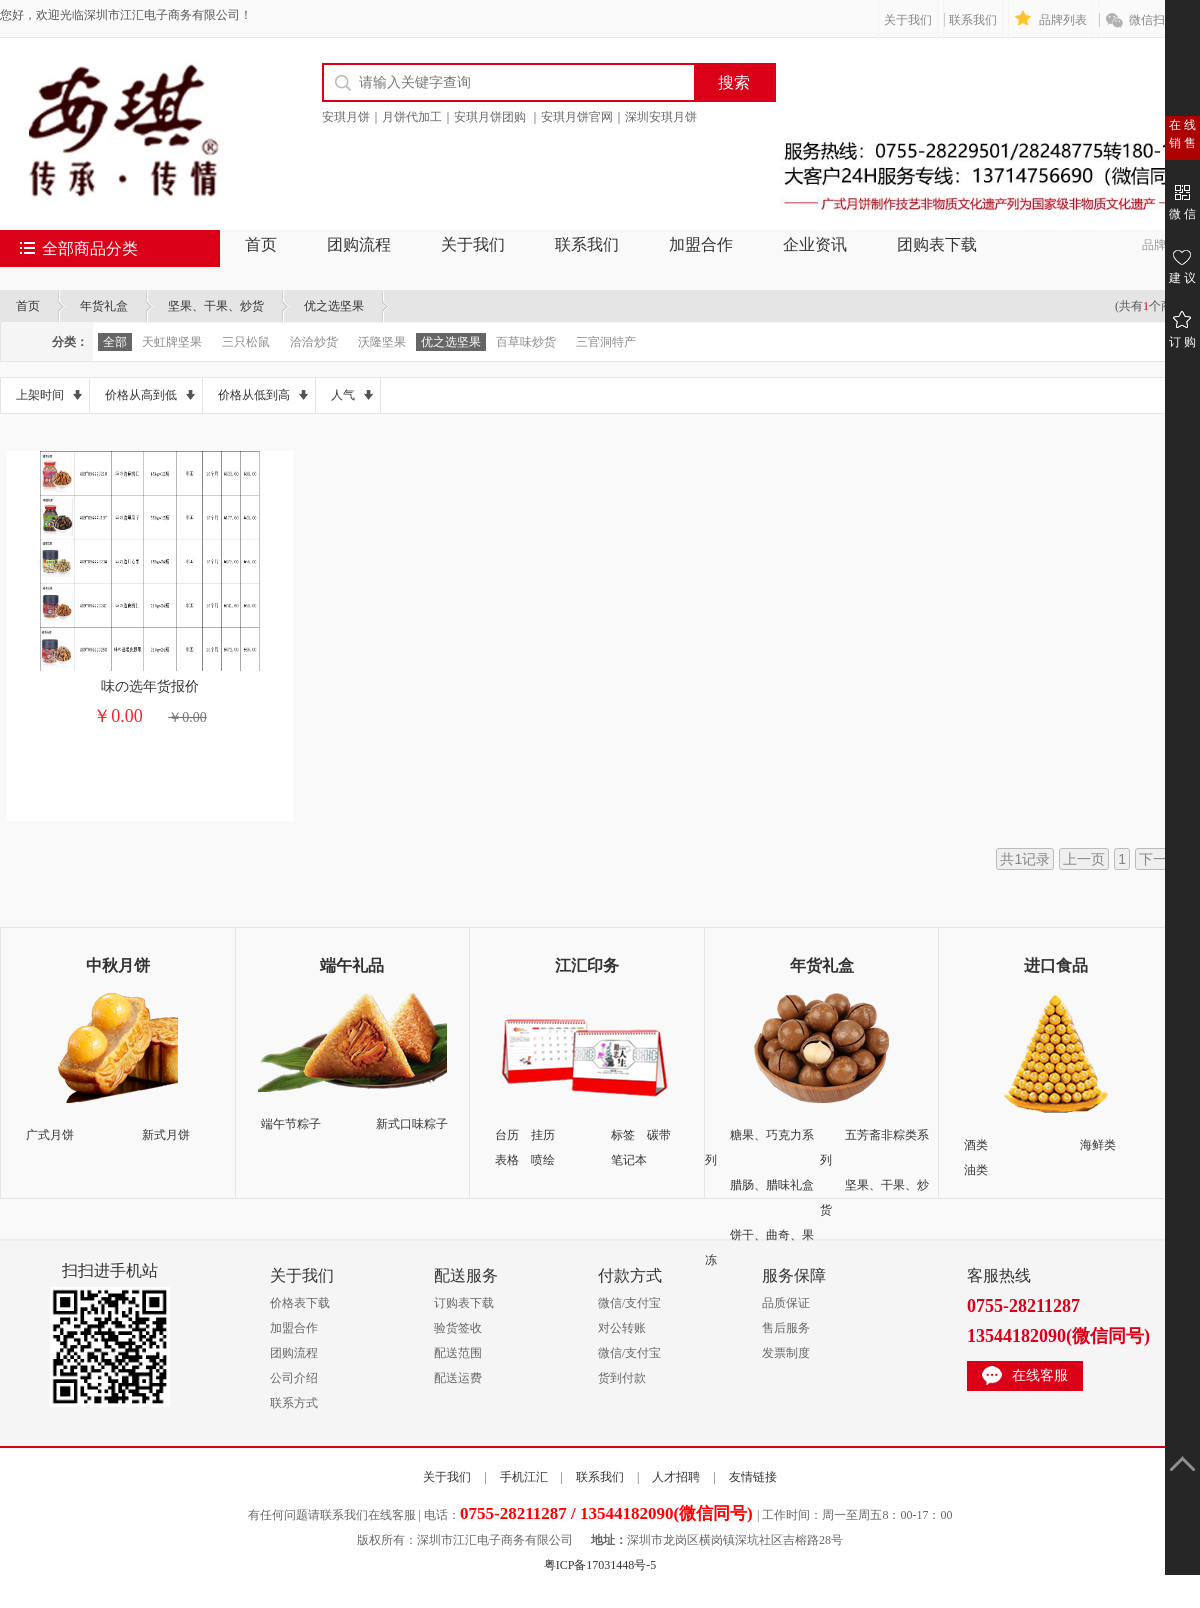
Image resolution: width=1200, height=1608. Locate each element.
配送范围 (458, 1353)
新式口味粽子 (412, 1124)
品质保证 (786, 1303)
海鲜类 (1098, 1145)
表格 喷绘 (525, 1160)
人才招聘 (676, 1477)
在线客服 (1040, 1375)
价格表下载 (300, 1303)
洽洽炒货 (314, 342)
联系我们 (973, 20)
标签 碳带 (641, 1135)
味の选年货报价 (150, 686)
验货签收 (458, 1328)
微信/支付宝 (629, 1303)
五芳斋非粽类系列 (874, 1147)
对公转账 (622, 1328)
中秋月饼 (118, 965)
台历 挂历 (525, 1135)
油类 (976, 1170)
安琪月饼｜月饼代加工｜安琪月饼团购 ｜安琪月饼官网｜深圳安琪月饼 (509, 117)
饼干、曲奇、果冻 (759, 1247)
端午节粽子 (291, 1124)
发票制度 (786, 1353)
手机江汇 (524, 1477)
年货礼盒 (104, 306)
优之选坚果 (334, 306)
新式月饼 (166, 1135)
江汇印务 (587, 965)
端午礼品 (352, 965)
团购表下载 (937, 244)
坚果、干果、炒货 (216, 306)
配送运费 (458, 1378)
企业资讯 (815, 244)
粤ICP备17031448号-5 (600, 1565)
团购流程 (359, 244)
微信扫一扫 (1159, 20)
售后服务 (786, 1328)
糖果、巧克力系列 (759, 1147)
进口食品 (1056, 965)
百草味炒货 (526, 342)
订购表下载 (464, 1303)
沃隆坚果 (382, 342)
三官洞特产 (606, 342)
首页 (261, 244)
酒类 (976, 1145)
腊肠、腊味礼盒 (772, 1185)
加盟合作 (701, 244)
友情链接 (753, 1477)
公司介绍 (294, 1378)
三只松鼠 (246, 342)
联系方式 (294, 1403)
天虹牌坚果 (172, 342)
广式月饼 (50, 1135)
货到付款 (622, 1378)
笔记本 (629, 1160)
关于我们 (908, 20)
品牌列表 (1063, 20)
